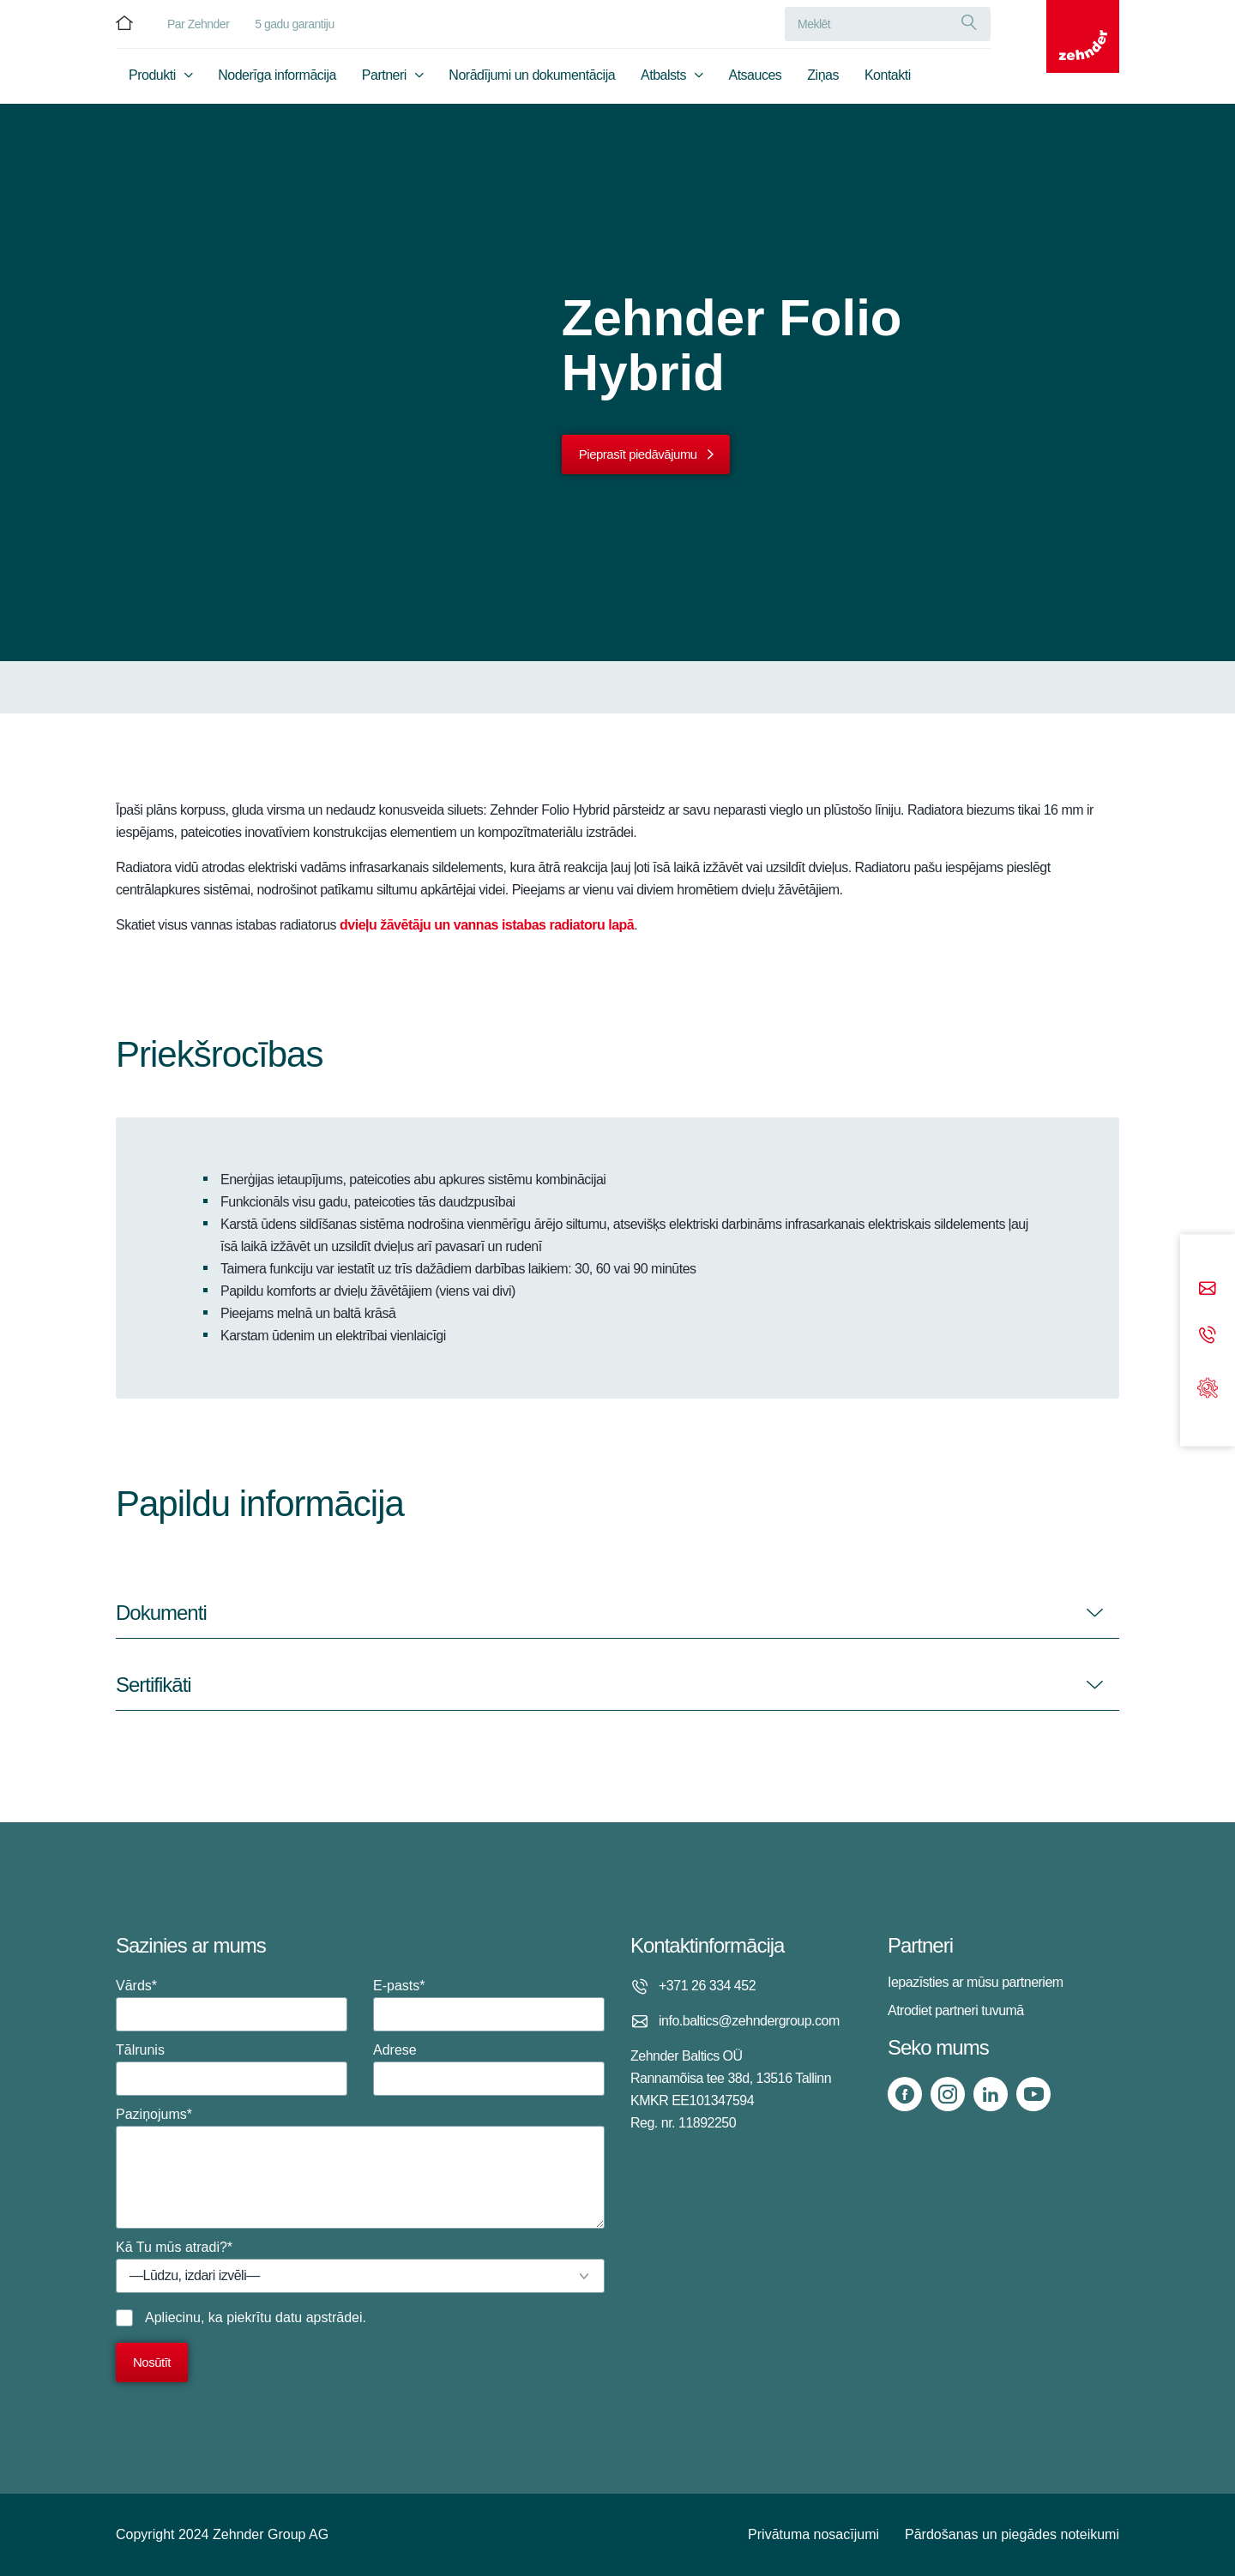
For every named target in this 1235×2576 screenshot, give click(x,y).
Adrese (489, 2069)
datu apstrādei (318, 2317)
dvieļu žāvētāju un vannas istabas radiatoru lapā (487, 925)
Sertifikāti (153, 1684)
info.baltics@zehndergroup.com (749, 2020)
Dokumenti (161, 1612)
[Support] (1207, 1386)
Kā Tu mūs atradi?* (360, 2266)
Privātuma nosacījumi (813, 2534)
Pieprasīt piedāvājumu (638, 454)
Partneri (384, 82)
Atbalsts (663, 82)
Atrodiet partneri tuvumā (956, 2010)
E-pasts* (489, 2004)
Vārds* (231, 2004)
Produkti (152, 82)
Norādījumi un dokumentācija (532, 82)
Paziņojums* (360, 2168)
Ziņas (823, 82)
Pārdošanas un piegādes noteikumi (1012, 2534)
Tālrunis (231, 2069)
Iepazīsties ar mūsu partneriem (975, 1982)
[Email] (1207, 1289)
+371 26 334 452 (707, 1985)
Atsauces (755, 82)
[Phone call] (1207, 1335)
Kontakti (887, 82)
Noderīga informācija (277, 82)
